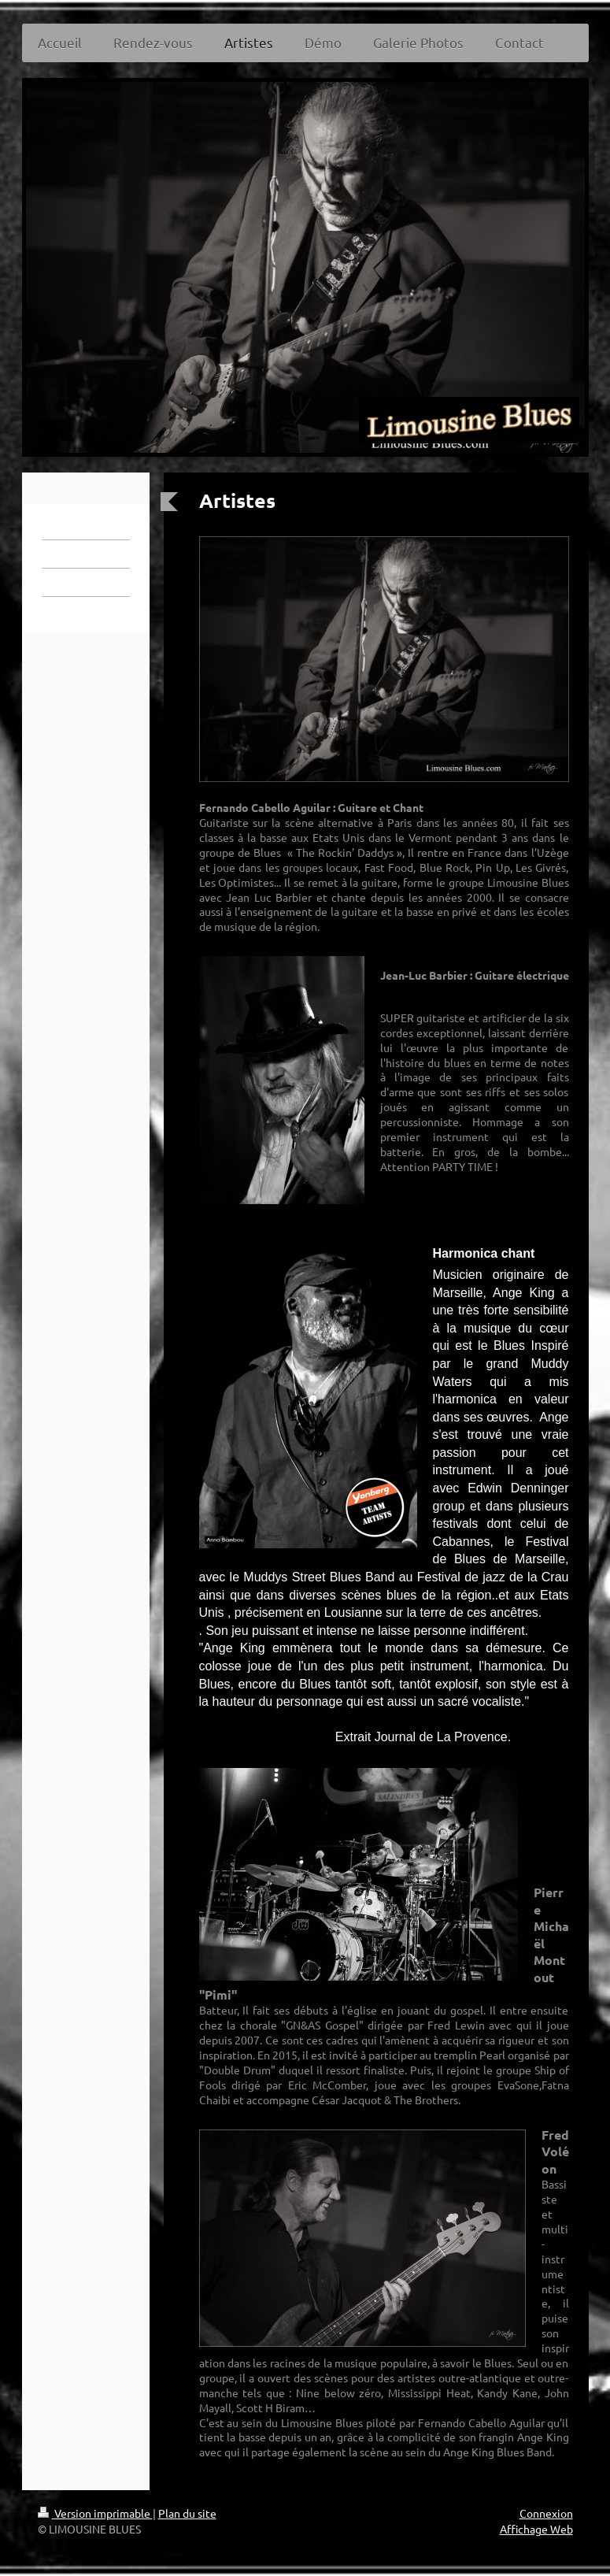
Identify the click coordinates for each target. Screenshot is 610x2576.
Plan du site (187, 2513)
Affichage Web (536, 2529)
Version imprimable (95, 2513)
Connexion (546, 2513)
